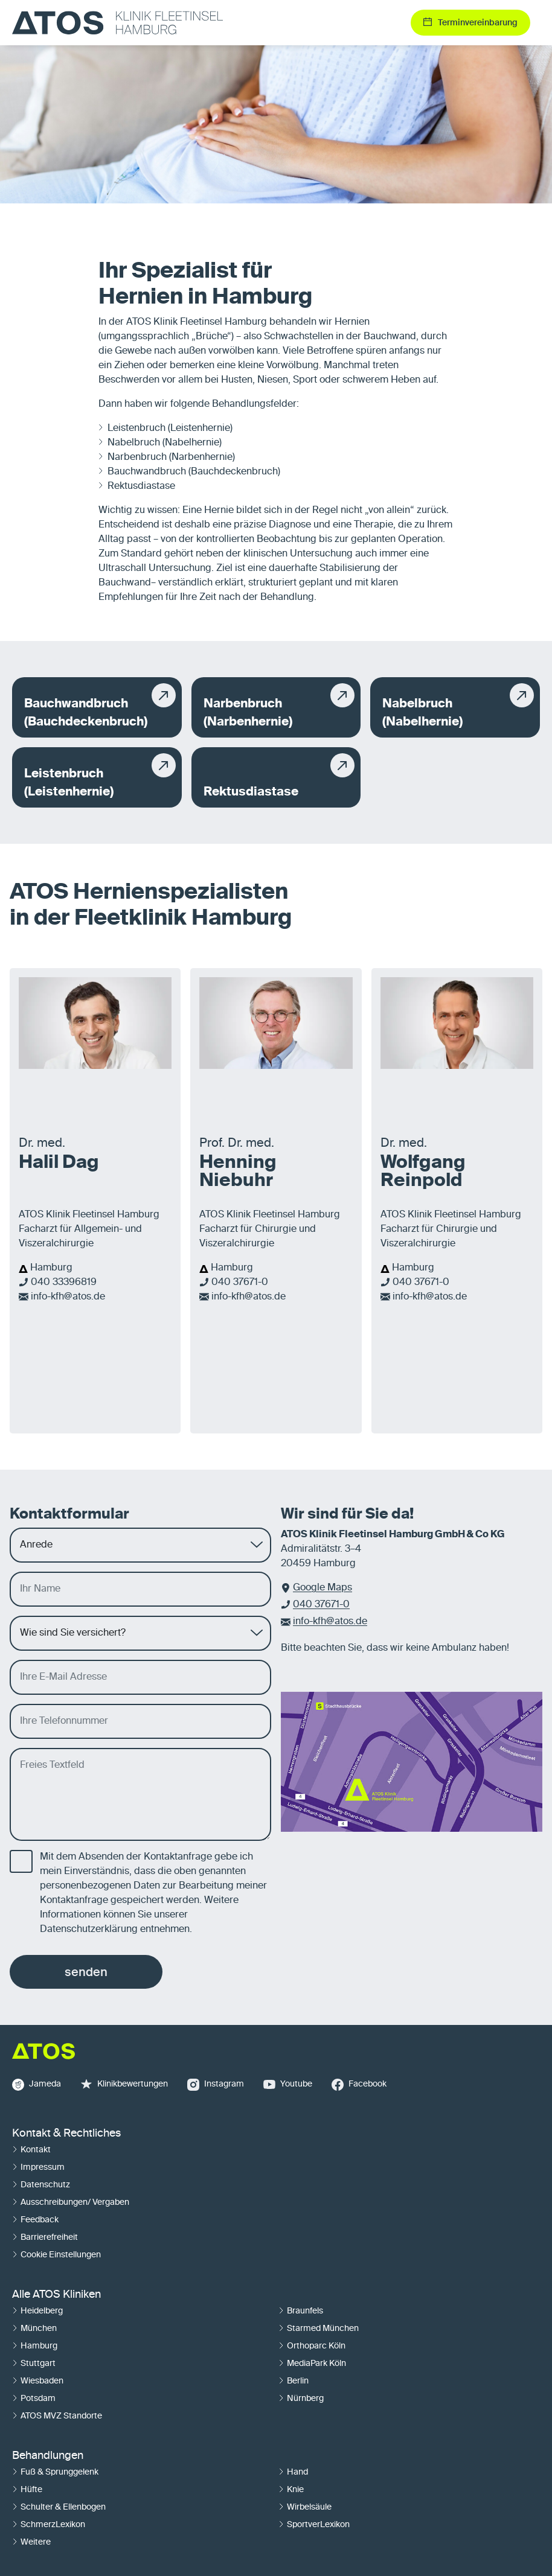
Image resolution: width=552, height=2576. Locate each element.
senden (86, 1972)
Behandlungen (47, 2455)
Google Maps (322, 1588)
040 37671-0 (239, 1282)
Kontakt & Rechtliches (66, 2133)
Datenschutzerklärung (89, 1929)
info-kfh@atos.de (68, 1297)
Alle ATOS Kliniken (56, 2294)
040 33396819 (64, 1282)
